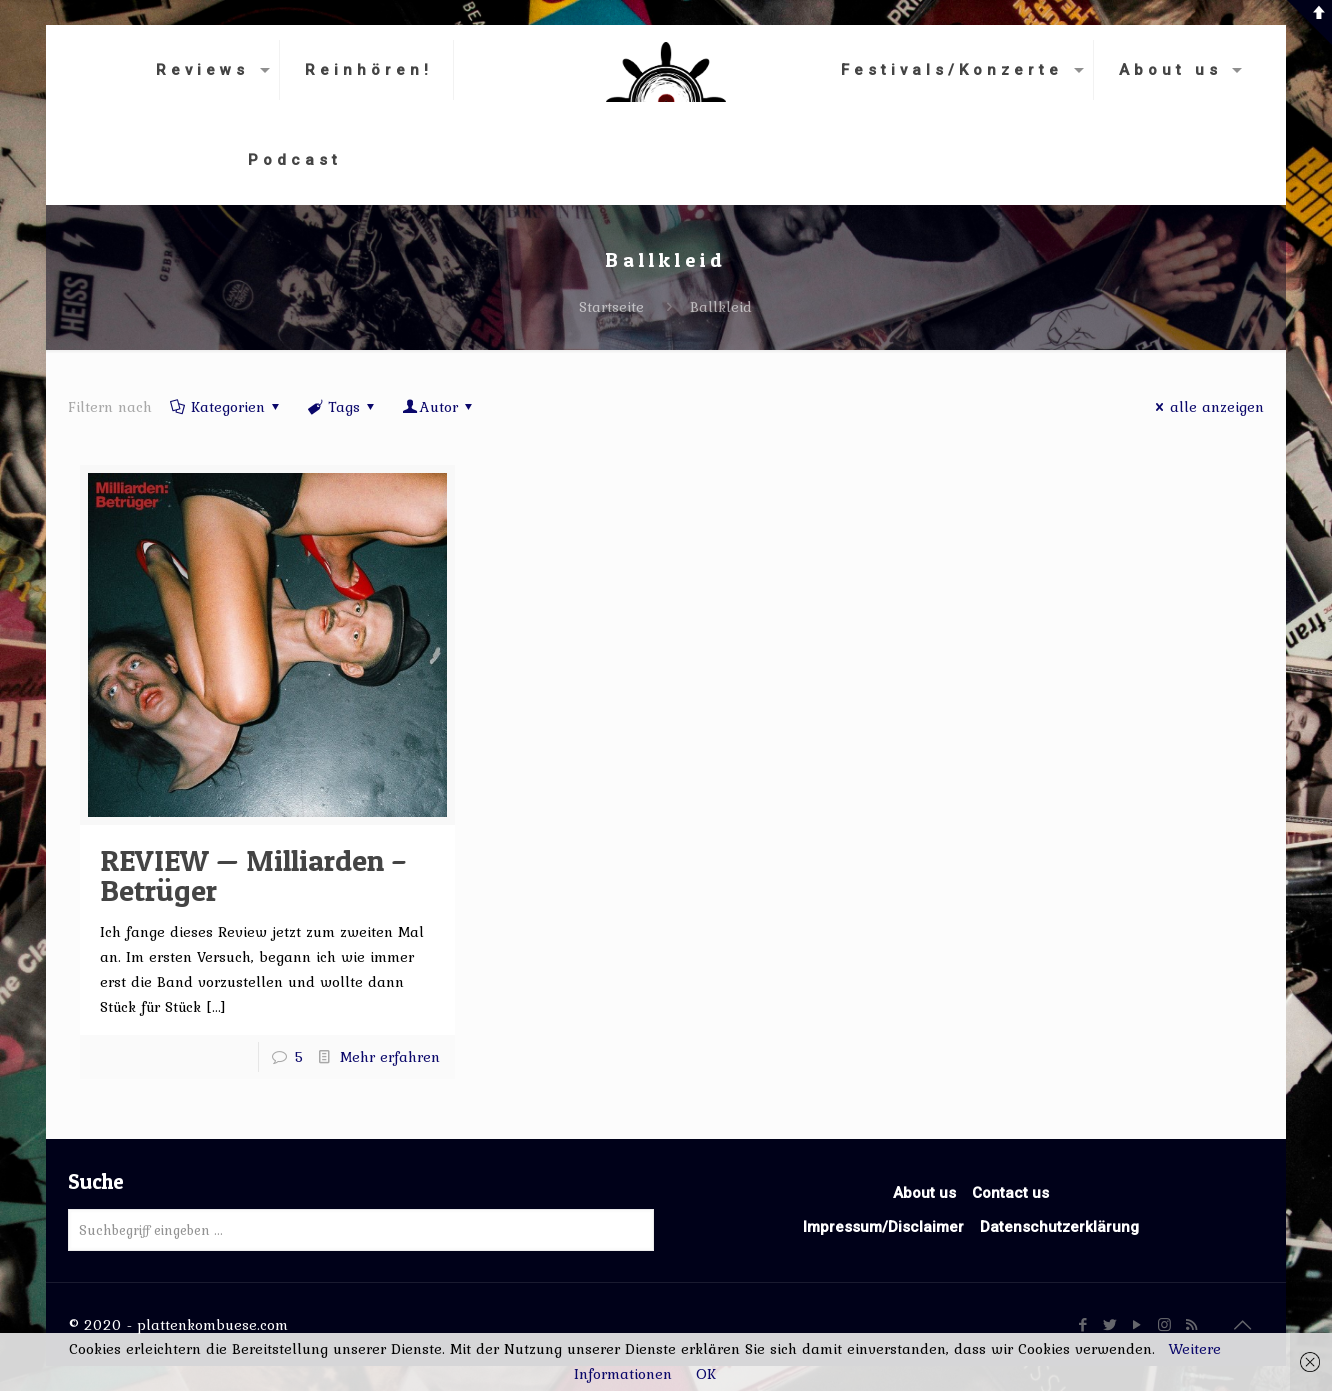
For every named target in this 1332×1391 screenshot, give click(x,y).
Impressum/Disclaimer (883, 1227)
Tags (342, 407)
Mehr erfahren (390, 1057)
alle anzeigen (1206, 407)
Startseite (611, 307)
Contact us (1010, 1193)
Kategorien (226, 407)
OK (706, 1374)
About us (924, 1193)
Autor (439, 407)
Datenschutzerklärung (1059, 1227)
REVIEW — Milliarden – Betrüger (253, 875)
